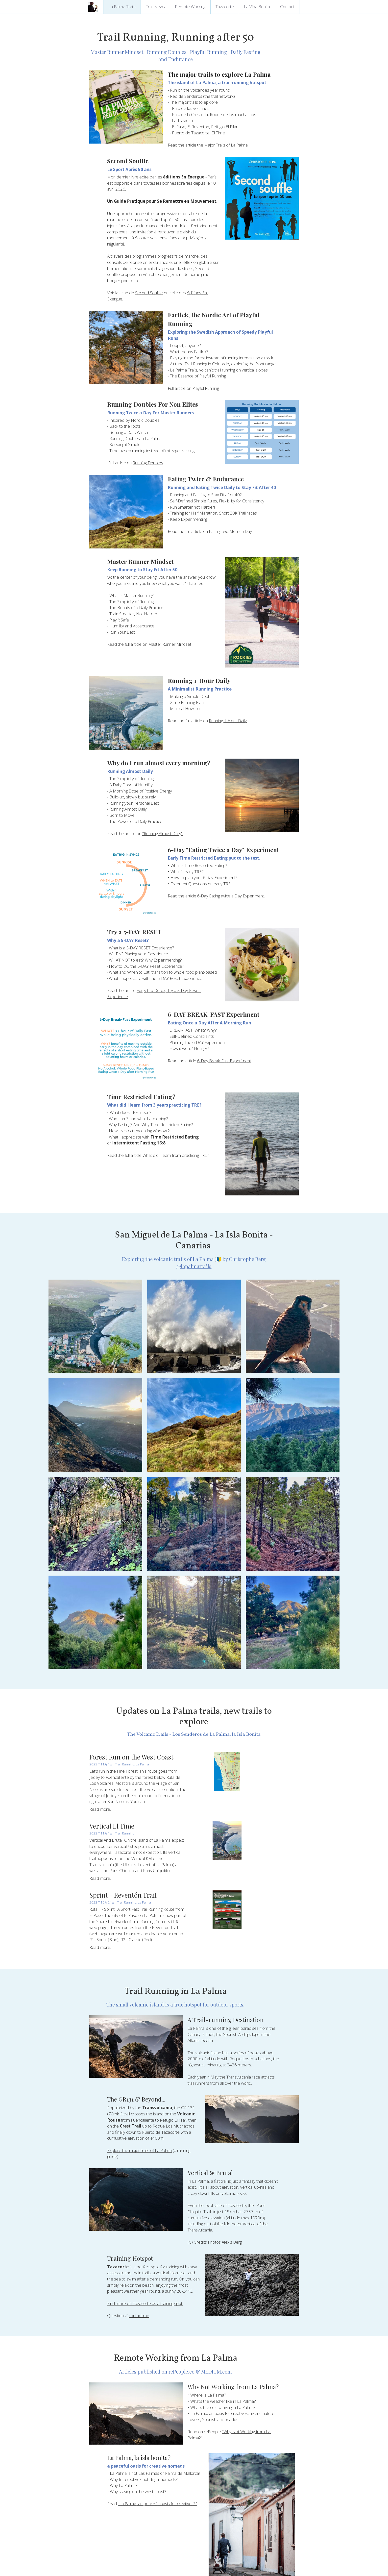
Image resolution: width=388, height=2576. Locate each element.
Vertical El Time (112, 1766)
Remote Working (190, 6)
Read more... (101, 1750)
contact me (121, 2229)
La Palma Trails (122, 6)
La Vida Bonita (257, 6)
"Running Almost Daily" (145, 802)
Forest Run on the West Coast (132, 1703)
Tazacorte (225, 6)
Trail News (155, 6)
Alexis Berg (241, 2155)
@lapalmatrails (266, 1223)
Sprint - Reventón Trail (123, 1829)
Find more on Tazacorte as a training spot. (128, 2217)
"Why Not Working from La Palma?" (263, 2348)
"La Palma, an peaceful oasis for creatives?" (139, 2426)
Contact (287, 6)
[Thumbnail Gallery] (95, 1284)
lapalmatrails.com (188, 2543)
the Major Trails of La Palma (224, 138)
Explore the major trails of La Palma (122, 2076)
